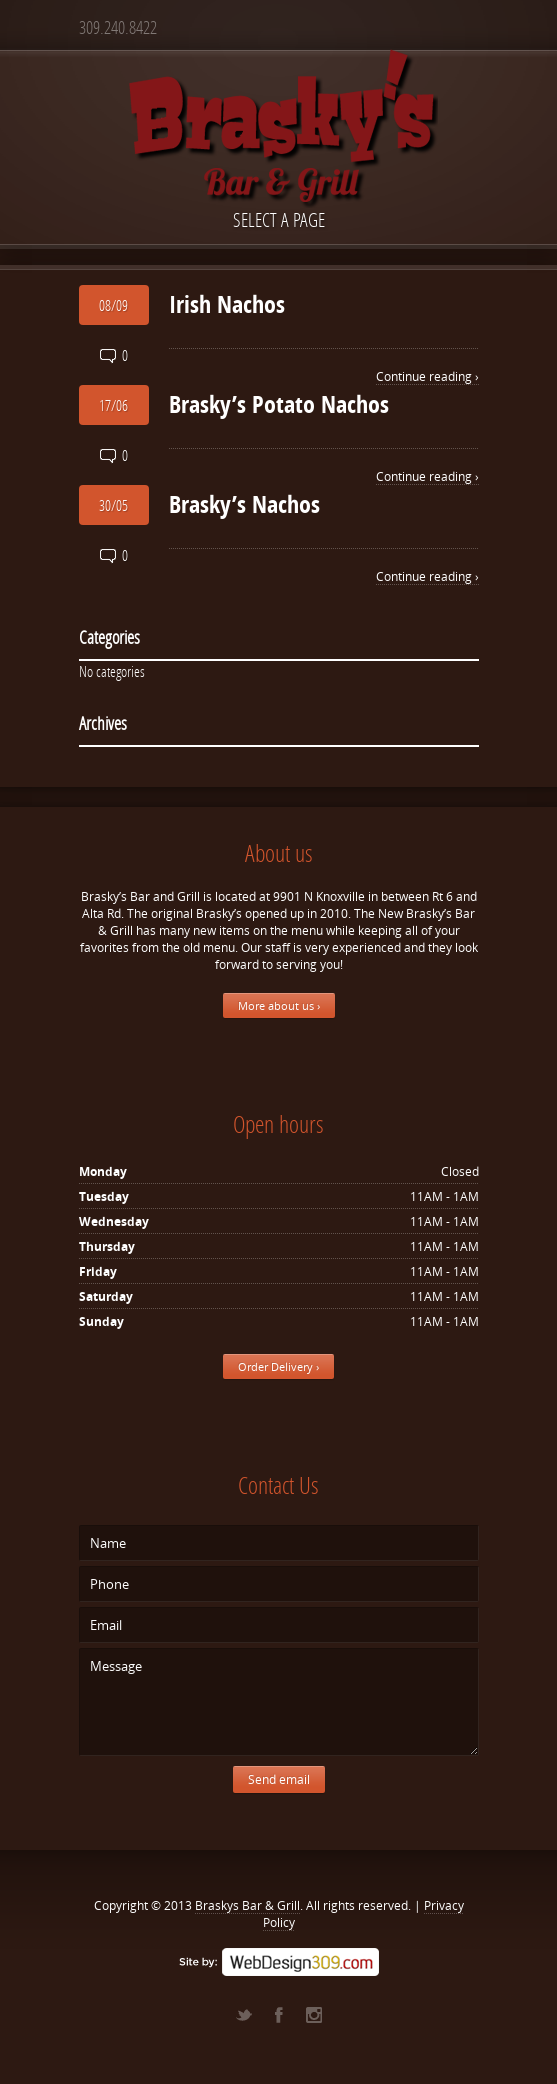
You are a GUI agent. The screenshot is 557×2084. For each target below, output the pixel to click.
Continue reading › (427, 376)
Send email (279, 1779)
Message (279, 1702)
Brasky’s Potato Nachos (279, 404)
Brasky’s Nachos (244, 504)
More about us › (279, 1005)
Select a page (279, 219)
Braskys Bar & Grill (247, 1905)
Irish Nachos (227, 304)
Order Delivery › (278, 1366)
